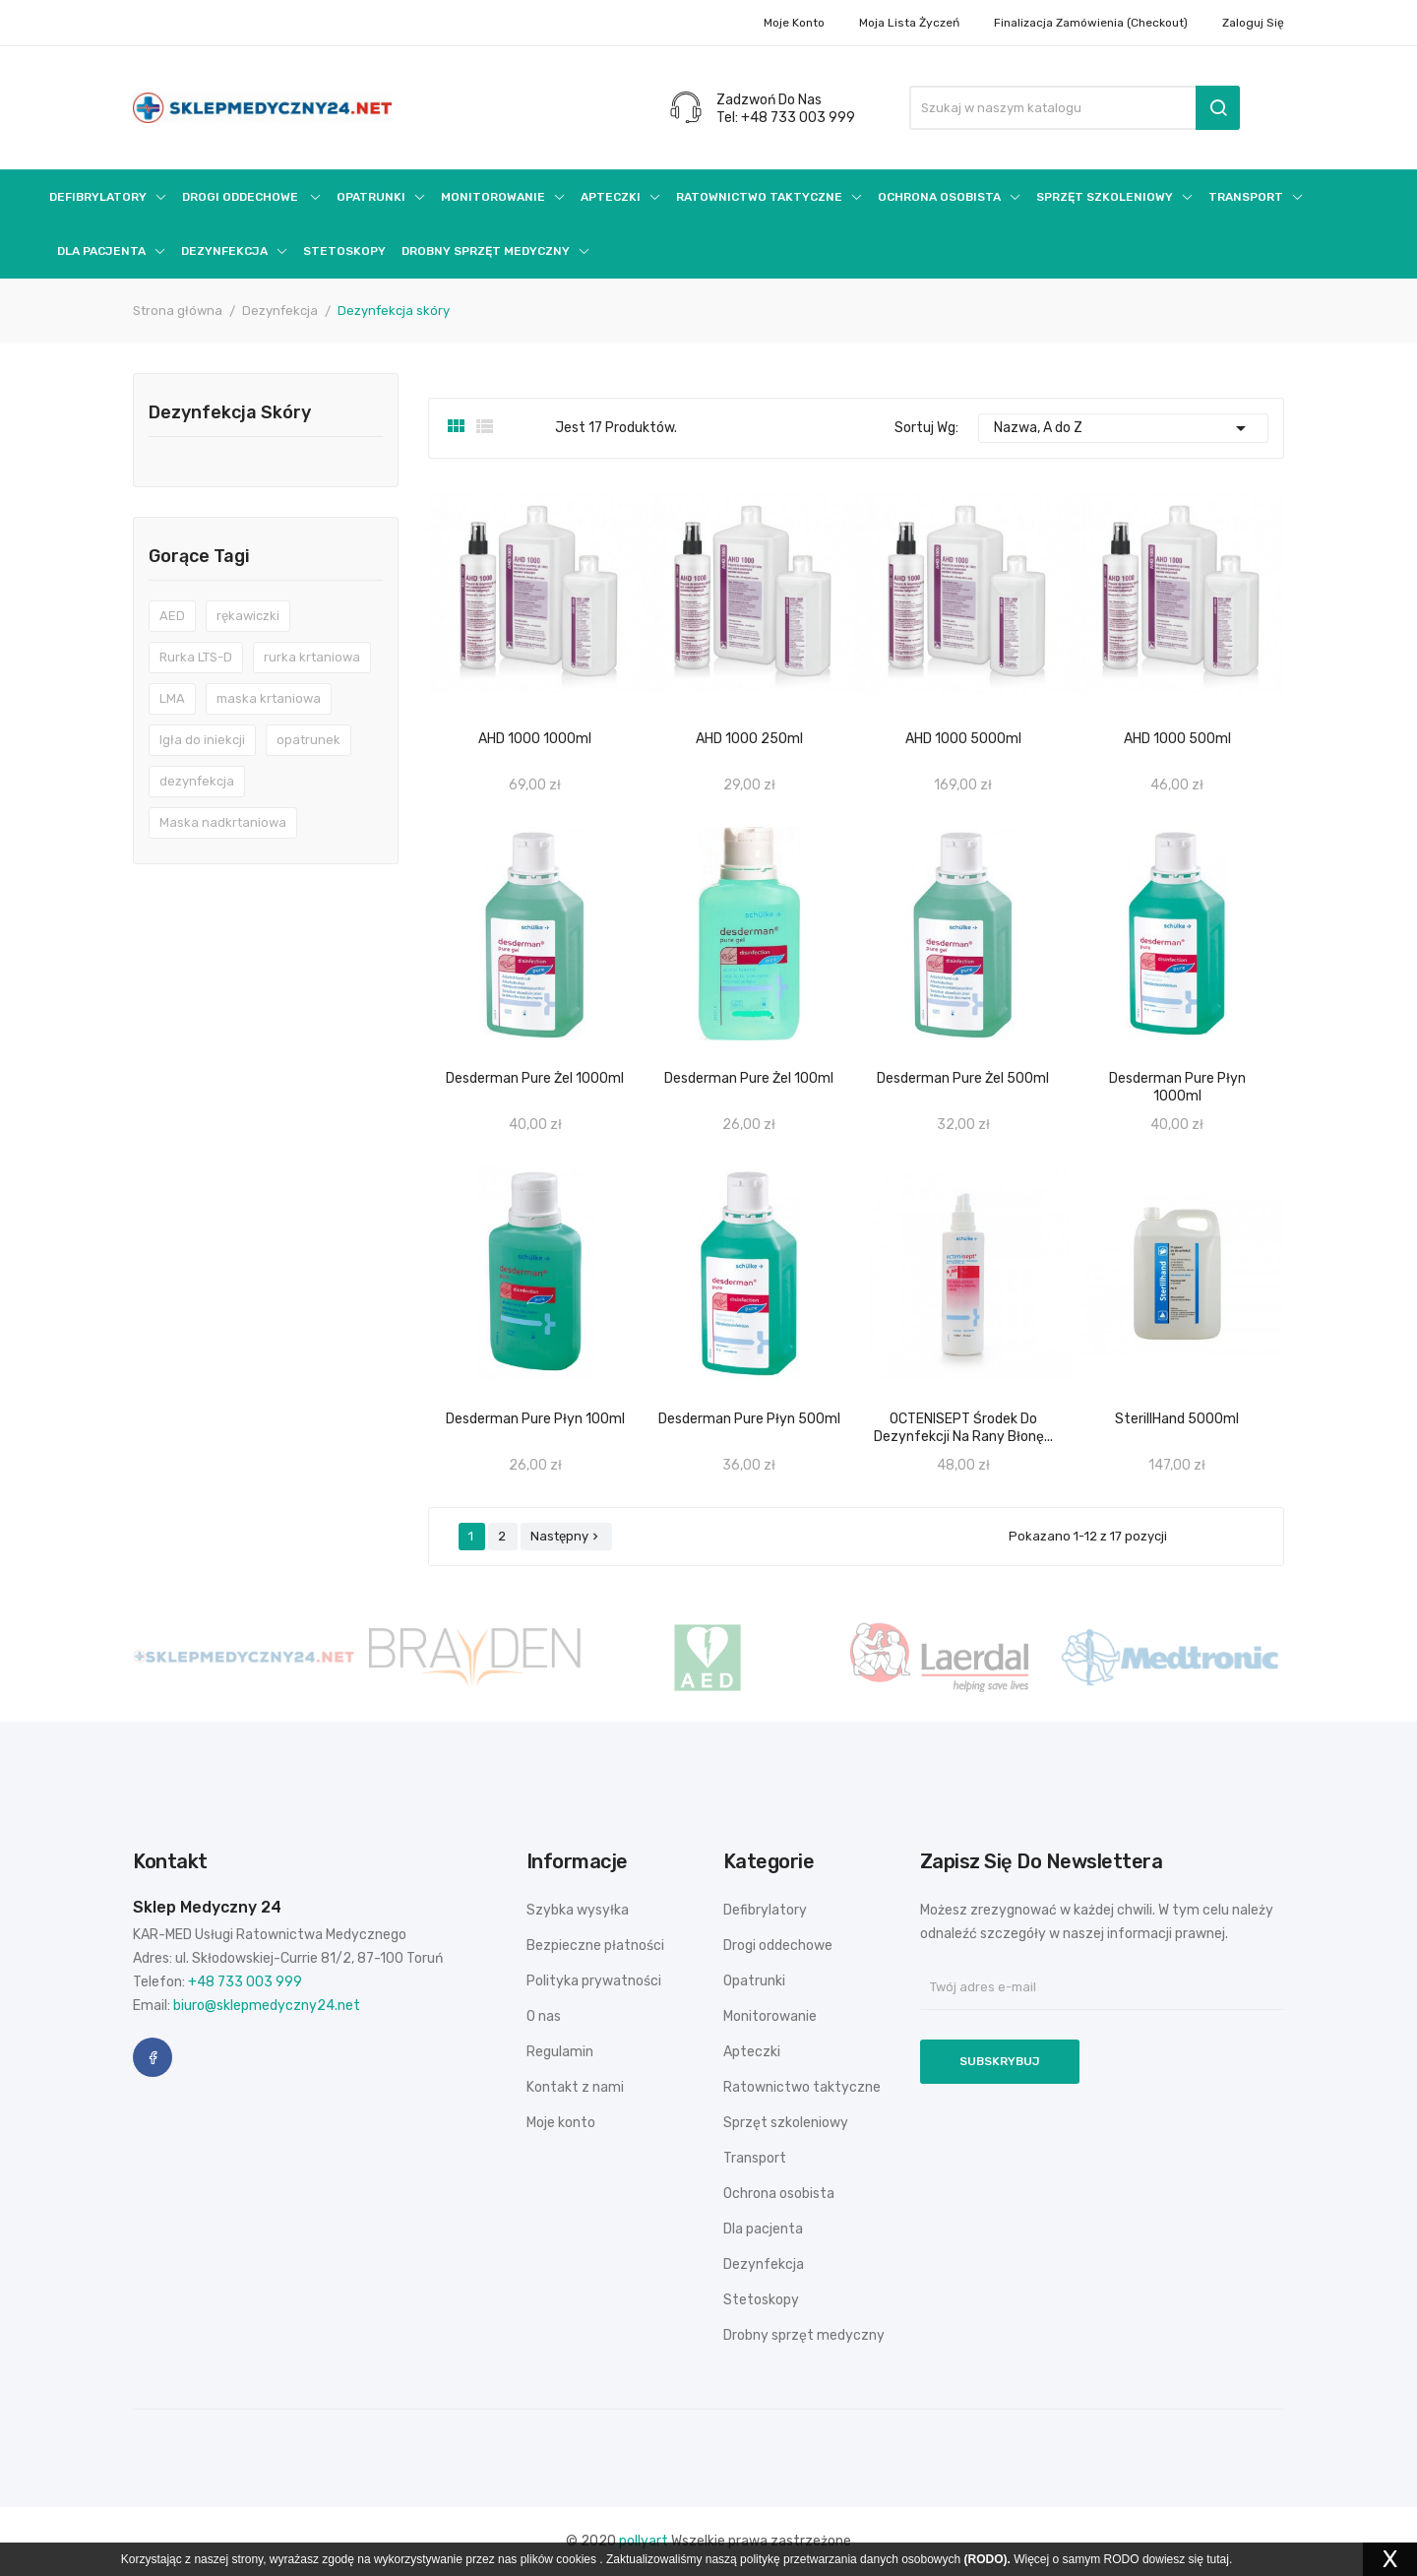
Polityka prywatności (593, 1981)
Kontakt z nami (575, 2087)
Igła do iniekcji (202, 739)
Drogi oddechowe (777, 1945)
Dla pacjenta (763, 2229)
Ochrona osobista (778, 2193)
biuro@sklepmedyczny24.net (266, 2005)
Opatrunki (754, 1981)
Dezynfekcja (763, 2264)
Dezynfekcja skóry (230, 413)
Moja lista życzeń (909, 23)
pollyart (643, 2541)
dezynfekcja (196, 781)
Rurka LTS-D (195, 657)
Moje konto (794, 23)
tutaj (1217, 2559)
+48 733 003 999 (245, 1982)
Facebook (152, 2057)
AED (172, 615)
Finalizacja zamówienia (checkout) (1091, 23)
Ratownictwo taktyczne (802, 2087)
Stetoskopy (761, 2300)
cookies (576, 2559)
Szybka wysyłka (577, 1910)
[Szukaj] (1074, 108)
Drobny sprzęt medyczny (804, 2335)
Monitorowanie (770, 2016)
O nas (543, 2016)
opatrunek (308, 739)
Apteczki (751, 2051)
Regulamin (559, 2051)
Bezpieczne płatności (595, 1945)
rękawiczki (247, 615)
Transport (754, 2158)
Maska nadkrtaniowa (222, 822)
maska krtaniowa (268, 698)
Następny (566, 1536)
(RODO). (987, 2559)
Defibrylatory (765, 1910)
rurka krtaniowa (312, 657)
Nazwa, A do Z (1124, 428)
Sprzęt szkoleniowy (785, 2122)
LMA (172, 698)
